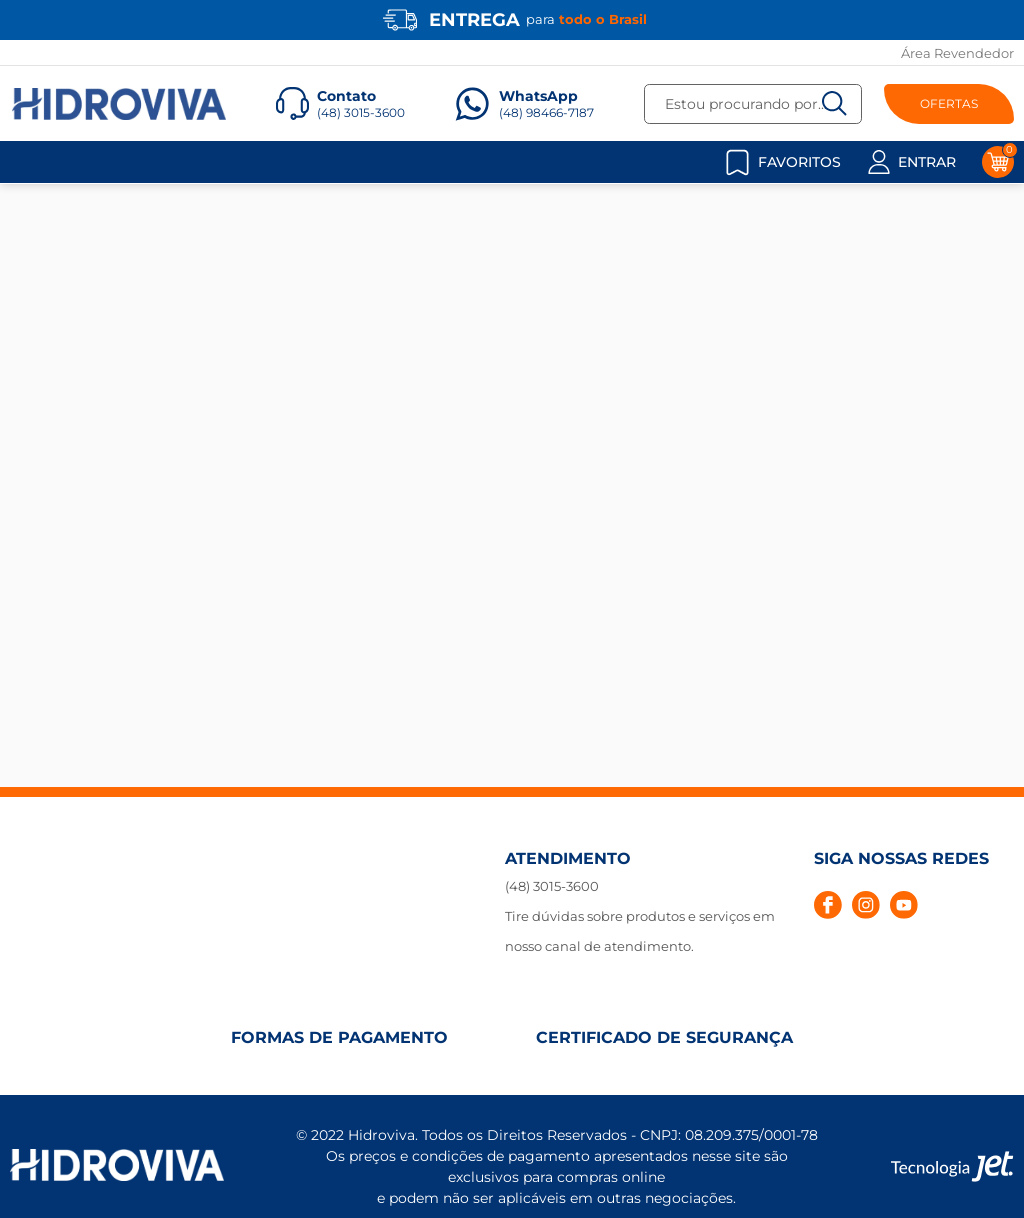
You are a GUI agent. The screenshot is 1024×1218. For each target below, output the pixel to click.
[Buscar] (834, 104)
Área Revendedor (957, 53)
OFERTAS (949, 103)
